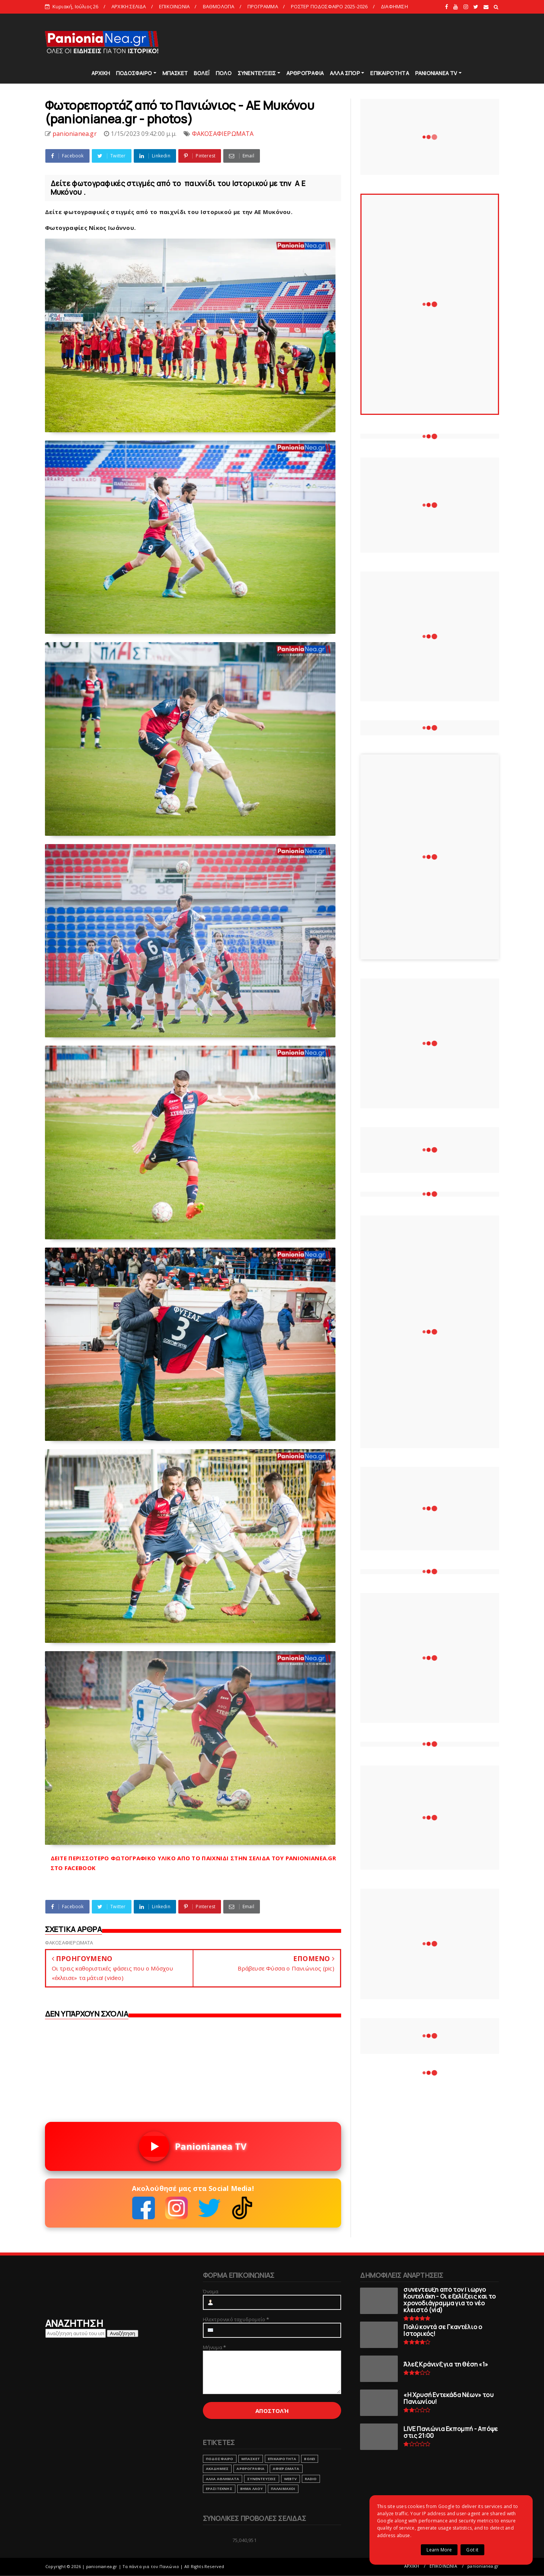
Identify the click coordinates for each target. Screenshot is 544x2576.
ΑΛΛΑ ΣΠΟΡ (345, 73)
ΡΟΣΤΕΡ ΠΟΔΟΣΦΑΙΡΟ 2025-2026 (329, 6)
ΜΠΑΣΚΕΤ (175, 73)
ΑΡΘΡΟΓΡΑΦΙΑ (305, 73)
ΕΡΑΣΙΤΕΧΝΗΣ (219, 2488)
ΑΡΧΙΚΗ (100, 73)
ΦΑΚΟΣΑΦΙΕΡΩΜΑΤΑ (223, 133)
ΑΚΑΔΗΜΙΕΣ (217, 2468)
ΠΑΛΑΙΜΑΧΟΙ (283, 2488)
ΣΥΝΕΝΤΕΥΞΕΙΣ (257, 73)
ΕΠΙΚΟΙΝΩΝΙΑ (174, 6)
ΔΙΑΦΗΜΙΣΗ (394, 6)
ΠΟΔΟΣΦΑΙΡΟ (134, 73)
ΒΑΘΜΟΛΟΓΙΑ (219, 6)
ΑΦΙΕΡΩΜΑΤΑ (286, 2468)
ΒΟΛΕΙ (309, 2458)
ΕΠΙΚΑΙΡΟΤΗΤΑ (389, 73)
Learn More (439, 2550)
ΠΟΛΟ (224, 73)
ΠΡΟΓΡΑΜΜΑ (262, 6)
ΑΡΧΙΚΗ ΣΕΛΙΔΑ (128, 6)
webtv (290, 2478)
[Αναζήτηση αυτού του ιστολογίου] (75, 2333)
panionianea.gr (483, 2566)
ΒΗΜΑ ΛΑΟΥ (251, 2488)
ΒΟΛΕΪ (202, 73)
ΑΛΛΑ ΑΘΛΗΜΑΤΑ (223, 2478)
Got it (472, 2550)
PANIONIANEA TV (436, 73)
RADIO (311, 2478)
